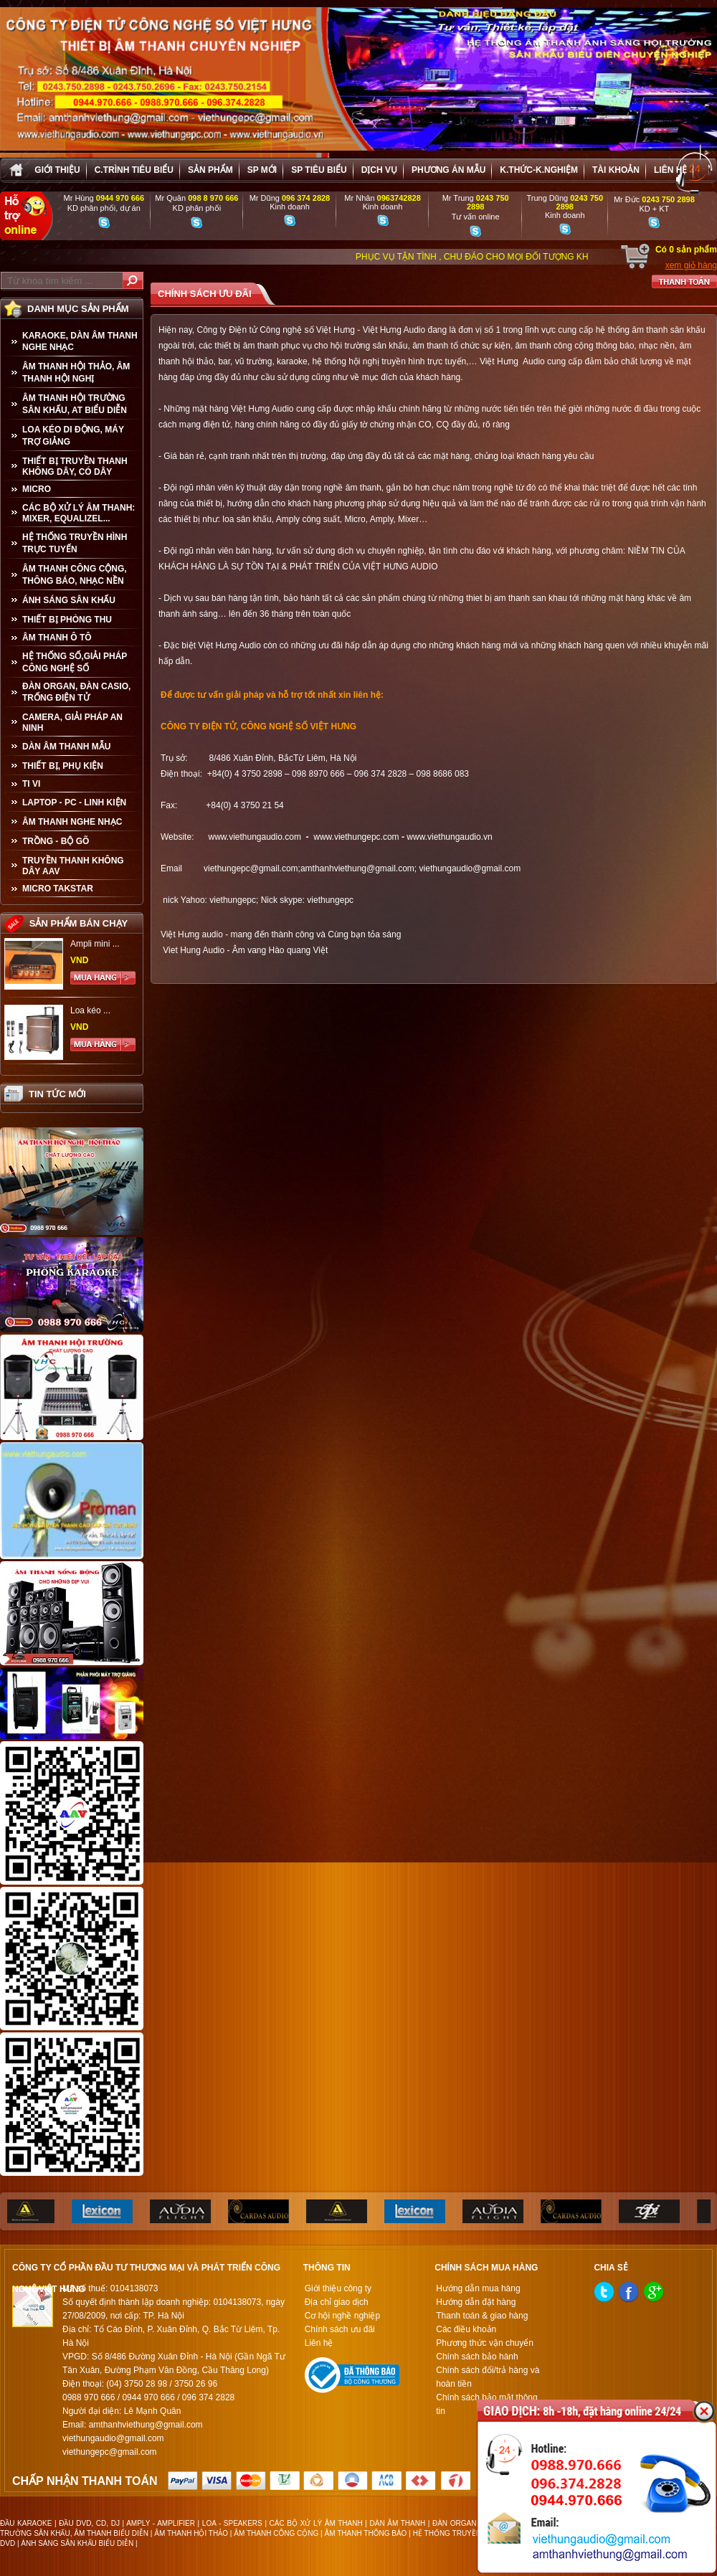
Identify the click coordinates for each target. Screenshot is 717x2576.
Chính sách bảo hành (477, 2357)
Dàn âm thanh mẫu (66, 747)
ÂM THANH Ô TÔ (57, 638)
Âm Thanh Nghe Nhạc (72, 822)
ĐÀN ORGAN (454, 2523)
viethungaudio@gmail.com (470, 868)
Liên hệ (670, 170)
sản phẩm (210, 170)
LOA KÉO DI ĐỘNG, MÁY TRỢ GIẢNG (73, 436)
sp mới (262, 170)
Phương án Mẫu (448, 170)
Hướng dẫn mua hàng (478, 2288)
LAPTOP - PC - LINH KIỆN (74, 802)
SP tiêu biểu (318, 170)
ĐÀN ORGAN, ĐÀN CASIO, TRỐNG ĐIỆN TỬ (76, 692)
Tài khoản (616, 170)
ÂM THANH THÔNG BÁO (366, 2533)
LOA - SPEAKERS (232, 2523)
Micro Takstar (57, 889)
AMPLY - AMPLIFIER (160, 2523)
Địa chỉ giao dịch (337, 2302)
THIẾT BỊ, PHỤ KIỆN (62, 766)
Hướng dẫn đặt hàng (476, 2302)
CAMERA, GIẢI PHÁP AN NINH (72, 722)
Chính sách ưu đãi (340, 2329)
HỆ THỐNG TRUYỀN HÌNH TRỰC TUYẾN (74, 543)
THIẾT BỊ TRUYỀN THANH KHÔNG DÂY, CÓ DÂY (75, 466)
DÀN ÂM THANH (398, 2523)
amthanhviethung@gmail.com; (358, 868)
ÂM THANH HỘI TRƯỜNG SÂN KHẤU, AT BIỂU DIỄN (74, 404)
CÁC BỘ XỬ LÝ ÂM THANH (316, 2523)
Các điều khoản (466, 2329)
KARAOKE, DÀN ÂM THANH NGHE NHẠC (80, 341)
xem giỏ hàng (691, 265)
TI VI (31, 784)
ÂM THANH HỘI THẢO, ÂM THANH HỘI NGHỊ (76, 372)
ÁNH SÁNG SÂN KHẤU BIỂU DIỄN (77, 2543)
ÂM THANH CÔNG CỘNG (276, 2533)
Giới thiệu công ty (338, 2288)
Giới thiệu (57, 170)
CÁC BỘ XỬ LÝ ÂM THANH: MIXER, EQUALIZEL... (78, 513)
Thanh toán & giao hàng (482, 2316)
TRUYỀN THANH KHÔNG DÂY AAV (73, 866)
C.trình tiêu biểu (134, 170)
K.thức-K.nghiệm (539, 170)
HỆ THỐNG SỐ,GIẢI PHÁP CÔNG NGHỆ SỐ (74, 662)
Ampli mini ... (95, 944)
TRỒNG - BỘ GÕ (55, 841)
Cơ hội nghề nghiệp (342, 2316)
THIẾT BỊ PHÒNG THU (67, 620)
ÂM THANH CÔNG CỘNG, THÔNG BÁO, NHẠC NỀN (74, 575)
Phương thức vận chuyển (484, 2343)
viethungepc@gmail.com (251, 868)
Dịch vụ (379, 170)
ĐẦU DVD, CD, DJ (89, 2523)
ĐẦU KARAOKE (26, 2523)
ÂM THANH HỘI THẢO (191, 2533)
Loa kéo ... (90, 1010)
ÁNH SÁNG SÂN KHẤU (68, 600)
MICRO (36, 489)
